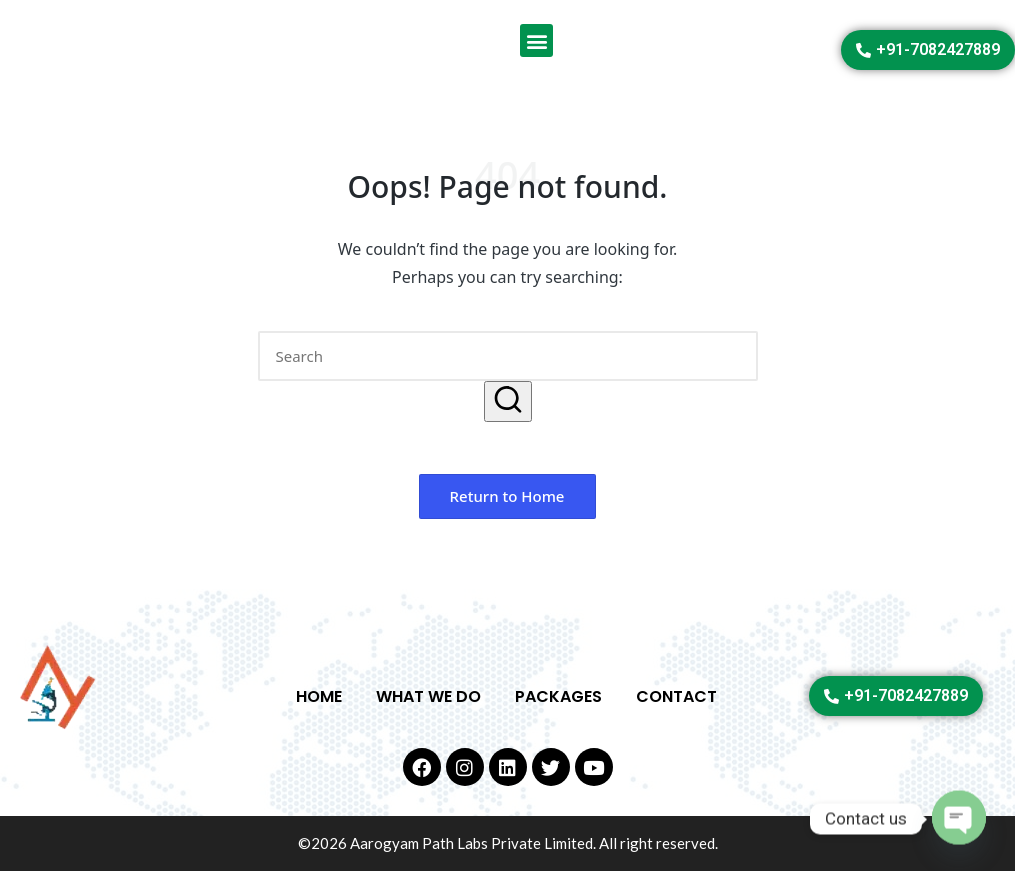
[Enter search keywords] (508, 356)
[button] (536, 40)
